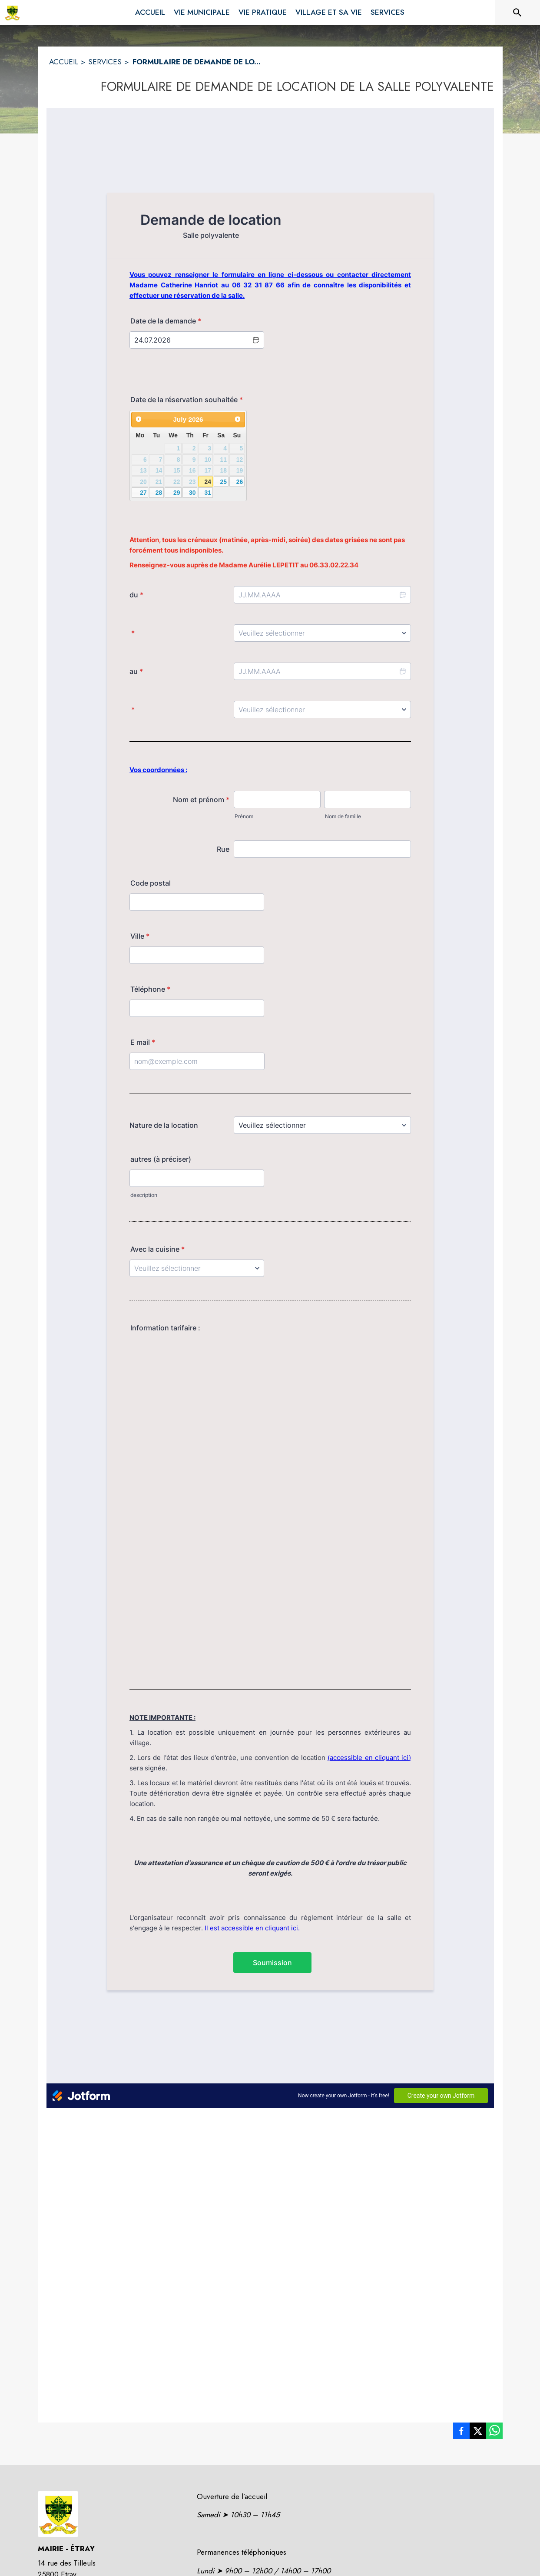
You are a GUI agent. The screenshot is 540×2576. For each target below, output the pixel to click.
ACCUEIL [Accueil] (63, 62)
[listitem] (461, 2433)
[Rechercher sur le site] (517, 12)
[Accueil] (12, 12)
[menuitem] (150, 11)
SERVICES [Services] (105, 62)
